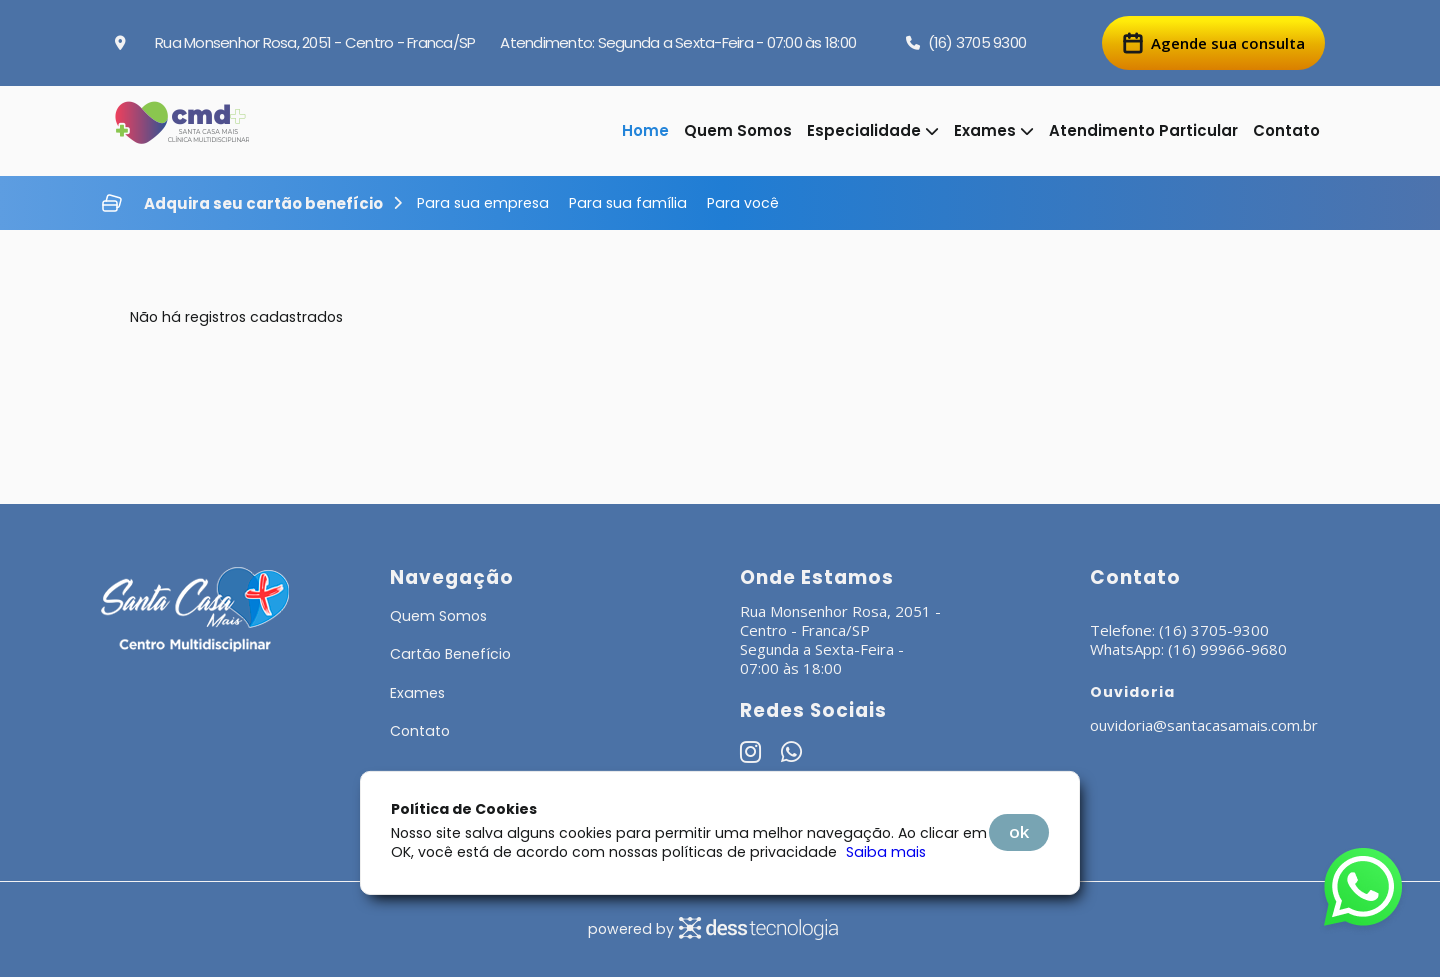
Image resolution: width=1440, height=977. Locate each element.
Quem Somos (738, 130)
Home (645, 130)
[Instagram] (750, 755)
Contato (1286, 130)
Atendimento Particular (1143, 130)
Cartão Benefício (450, 654)
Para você (743, 203)
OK (1019, 831)
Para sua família (628, 203)
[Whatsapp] (791, 755)
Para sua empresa (483, 203)
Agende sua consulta (1213, 43)
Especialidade (873, 130)
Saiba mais (886, 852)
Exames (994, 130)
